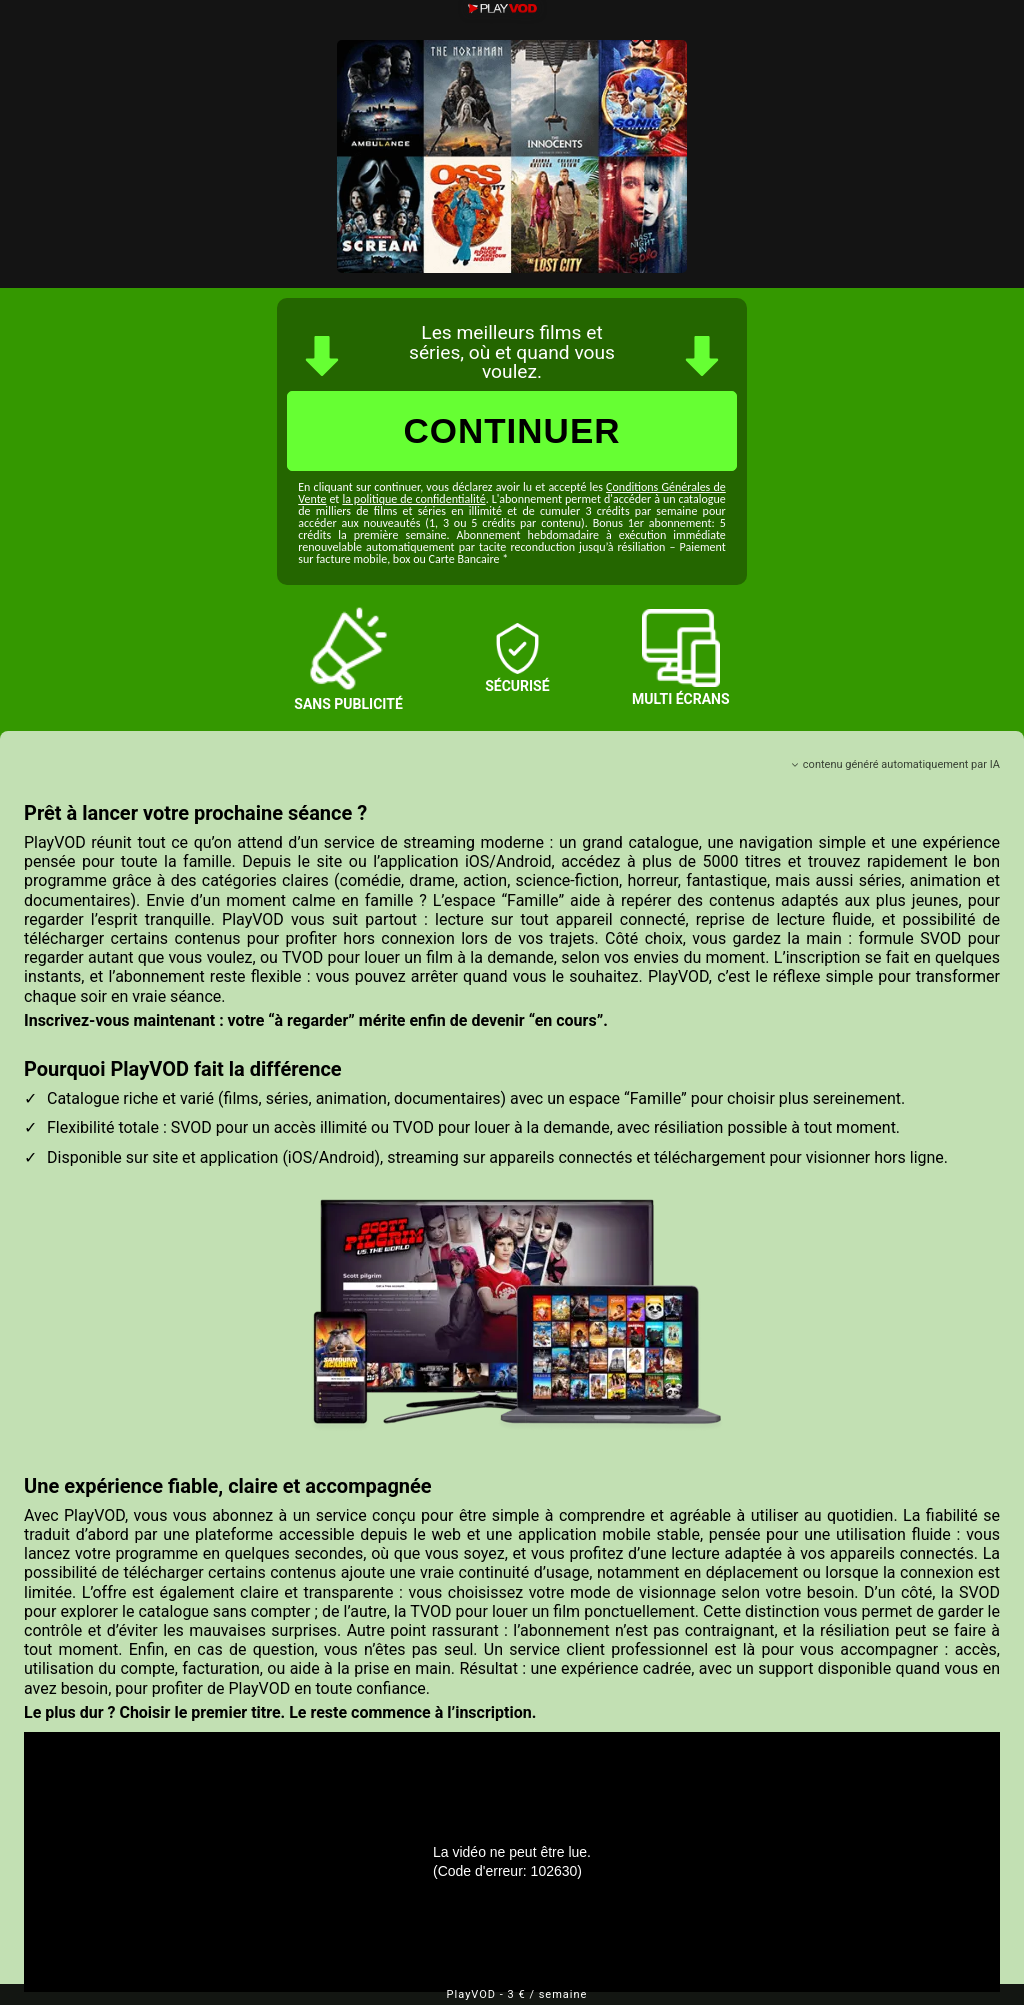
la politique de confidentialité (413, 499)
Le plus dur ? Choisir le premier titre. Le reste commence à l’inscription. (280, 1712)
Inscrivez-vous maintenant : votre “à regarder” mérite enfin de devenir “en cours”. (316, 1020)
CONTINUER (511, 430)
